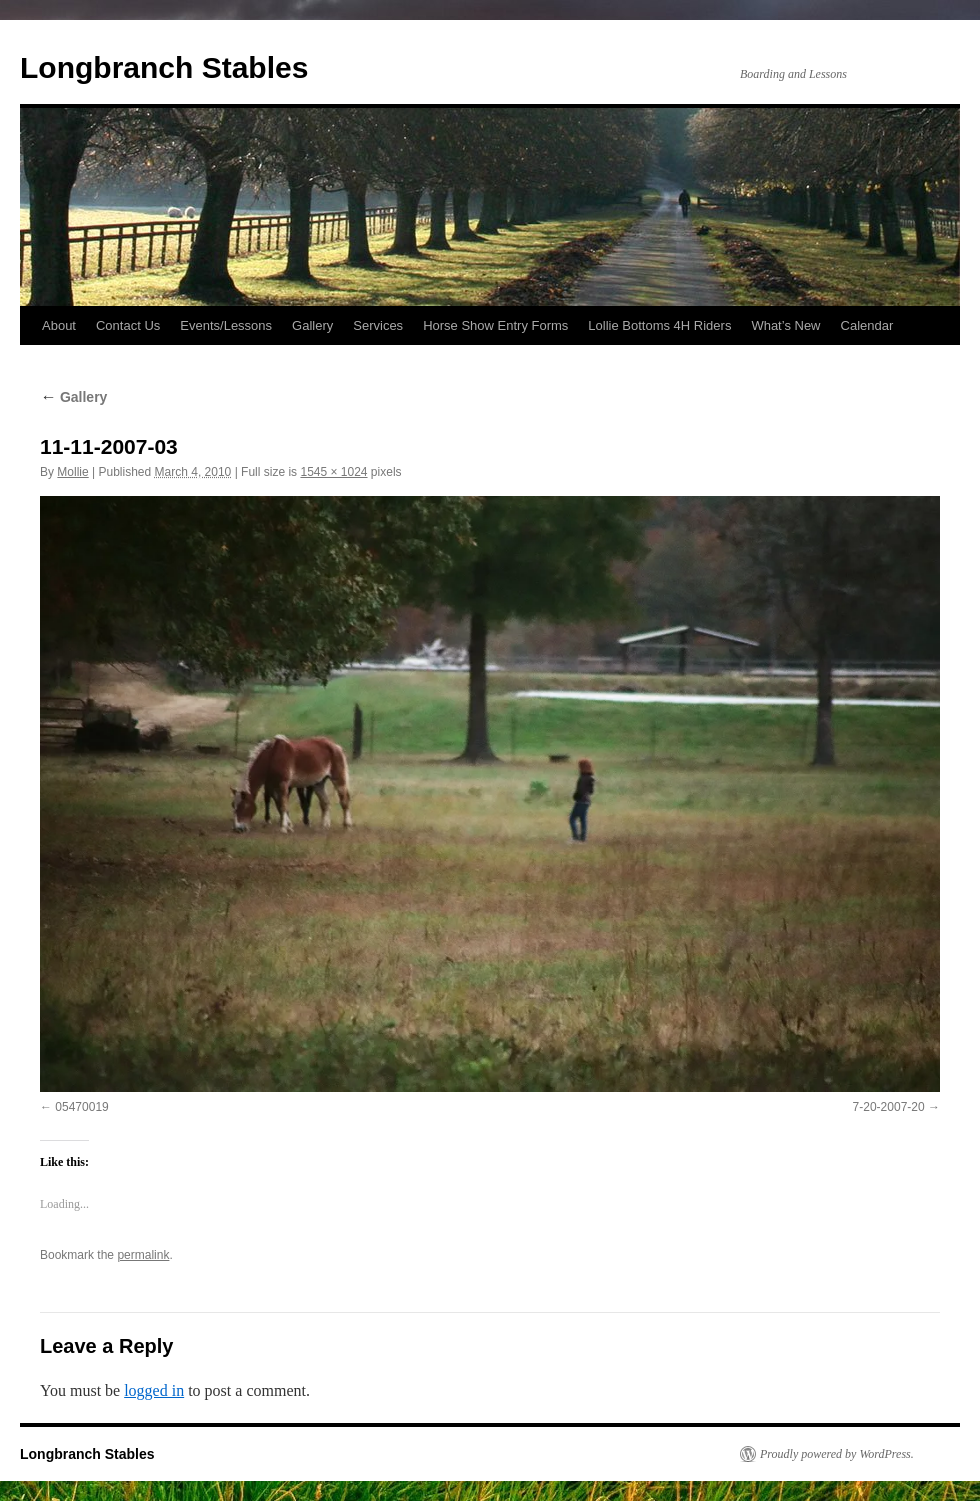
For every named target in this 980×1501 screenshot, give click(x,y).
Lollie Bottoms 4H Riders (659, 325)
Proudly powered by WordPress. (837, 1454)
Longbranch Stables (164, 67)
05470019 (81, 1107)
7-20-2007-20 (889, 1107)
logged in (154, 1390)
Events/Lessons (226, 325)
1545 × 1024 (333, 472)
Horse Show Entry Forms (495, 325)
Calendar (867, 325)
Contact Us (128, 325)
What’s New (785, 325)
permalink (143, 1255)
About (59, 325)
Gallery (312, 325)
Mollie (72, 472)
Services (378, 325)
